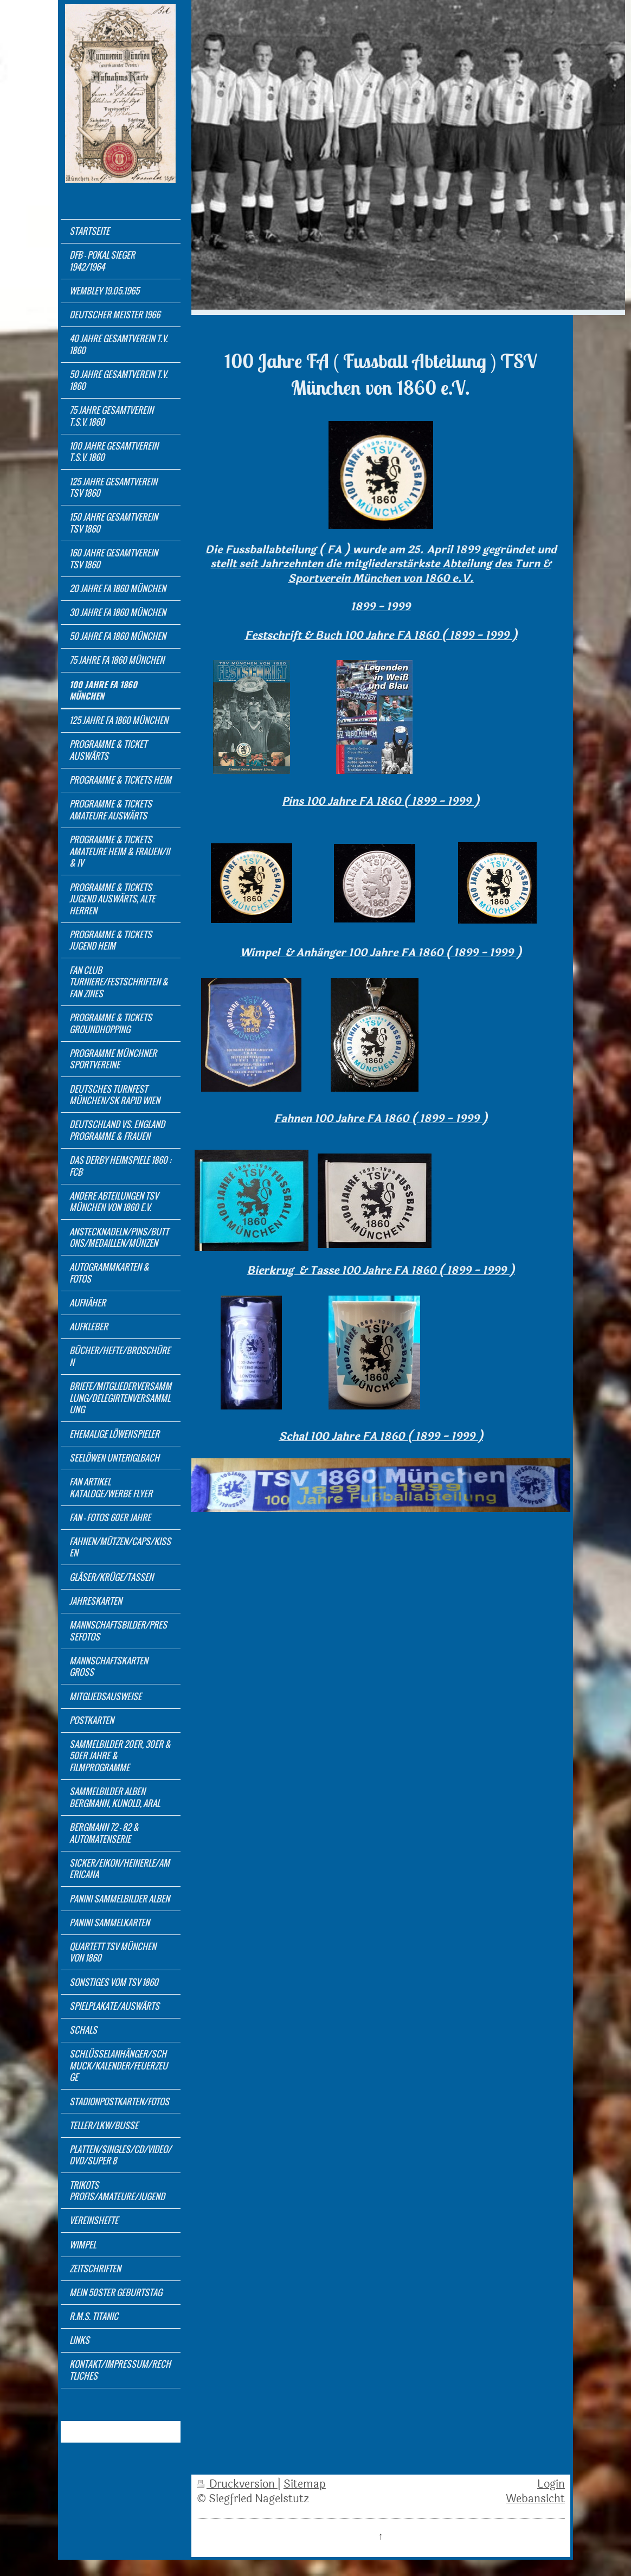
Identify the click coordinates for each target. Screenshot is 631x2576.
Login (551, 2484)
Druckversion (237, 2484)
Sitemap (305, 2484)
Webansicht (535, 2499)
